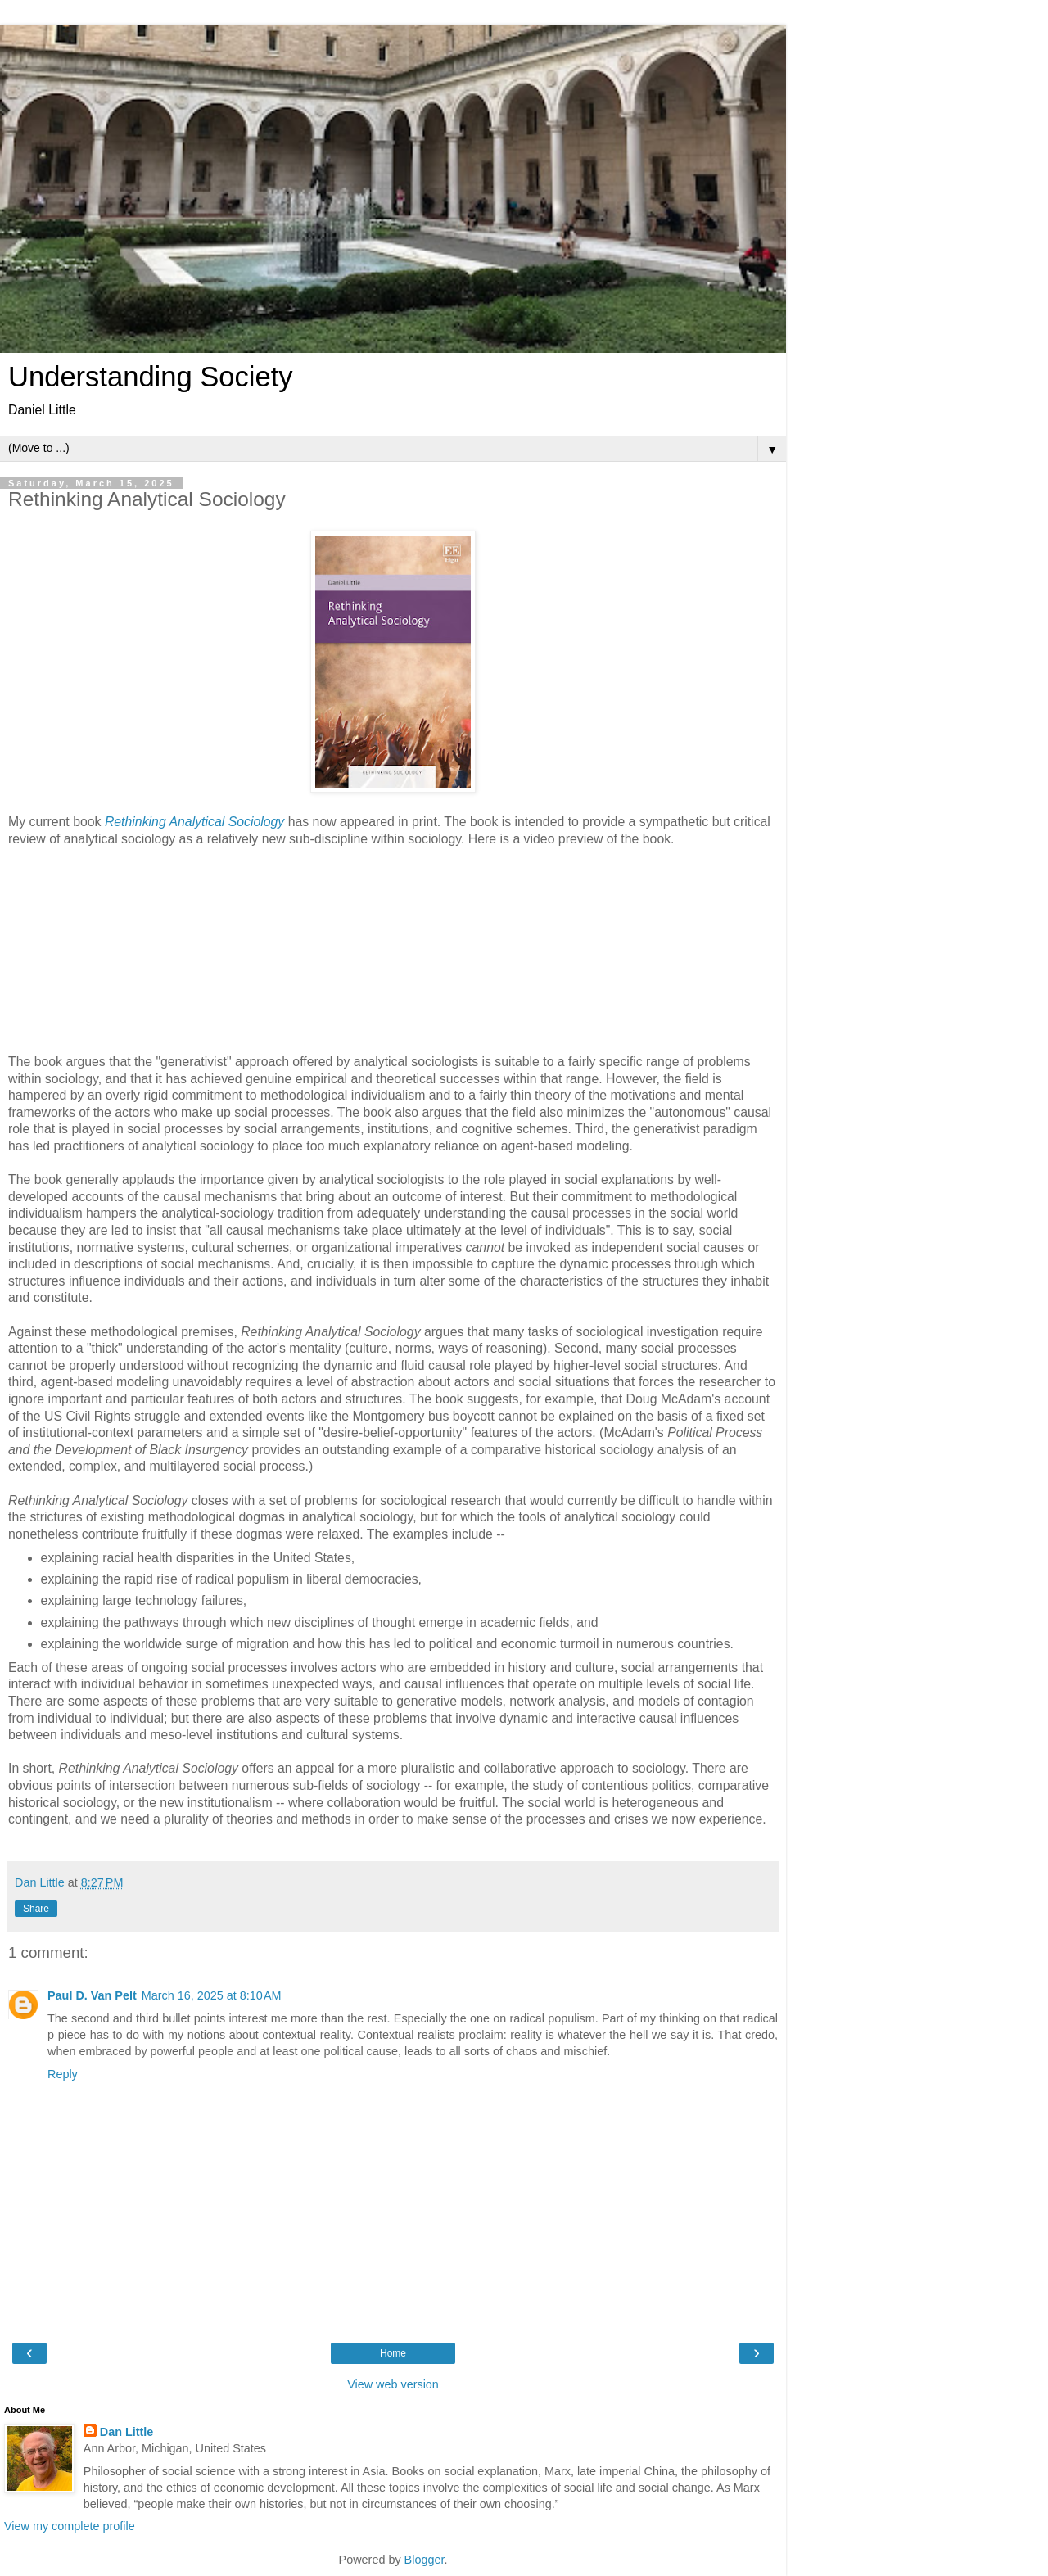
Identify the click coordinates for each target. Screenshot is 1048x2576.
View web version (393, 2384)
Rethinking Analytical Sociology (194, 822)
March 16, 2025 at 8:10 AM (212, 1995)
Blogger (424, 2559)
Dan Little (127, 2431)
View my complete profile (69, 2526)
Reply (62, 2074)
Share (36, 1908)
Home (393, 2353)
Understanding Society (150, 376)
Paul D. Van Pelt (92, 1995)
